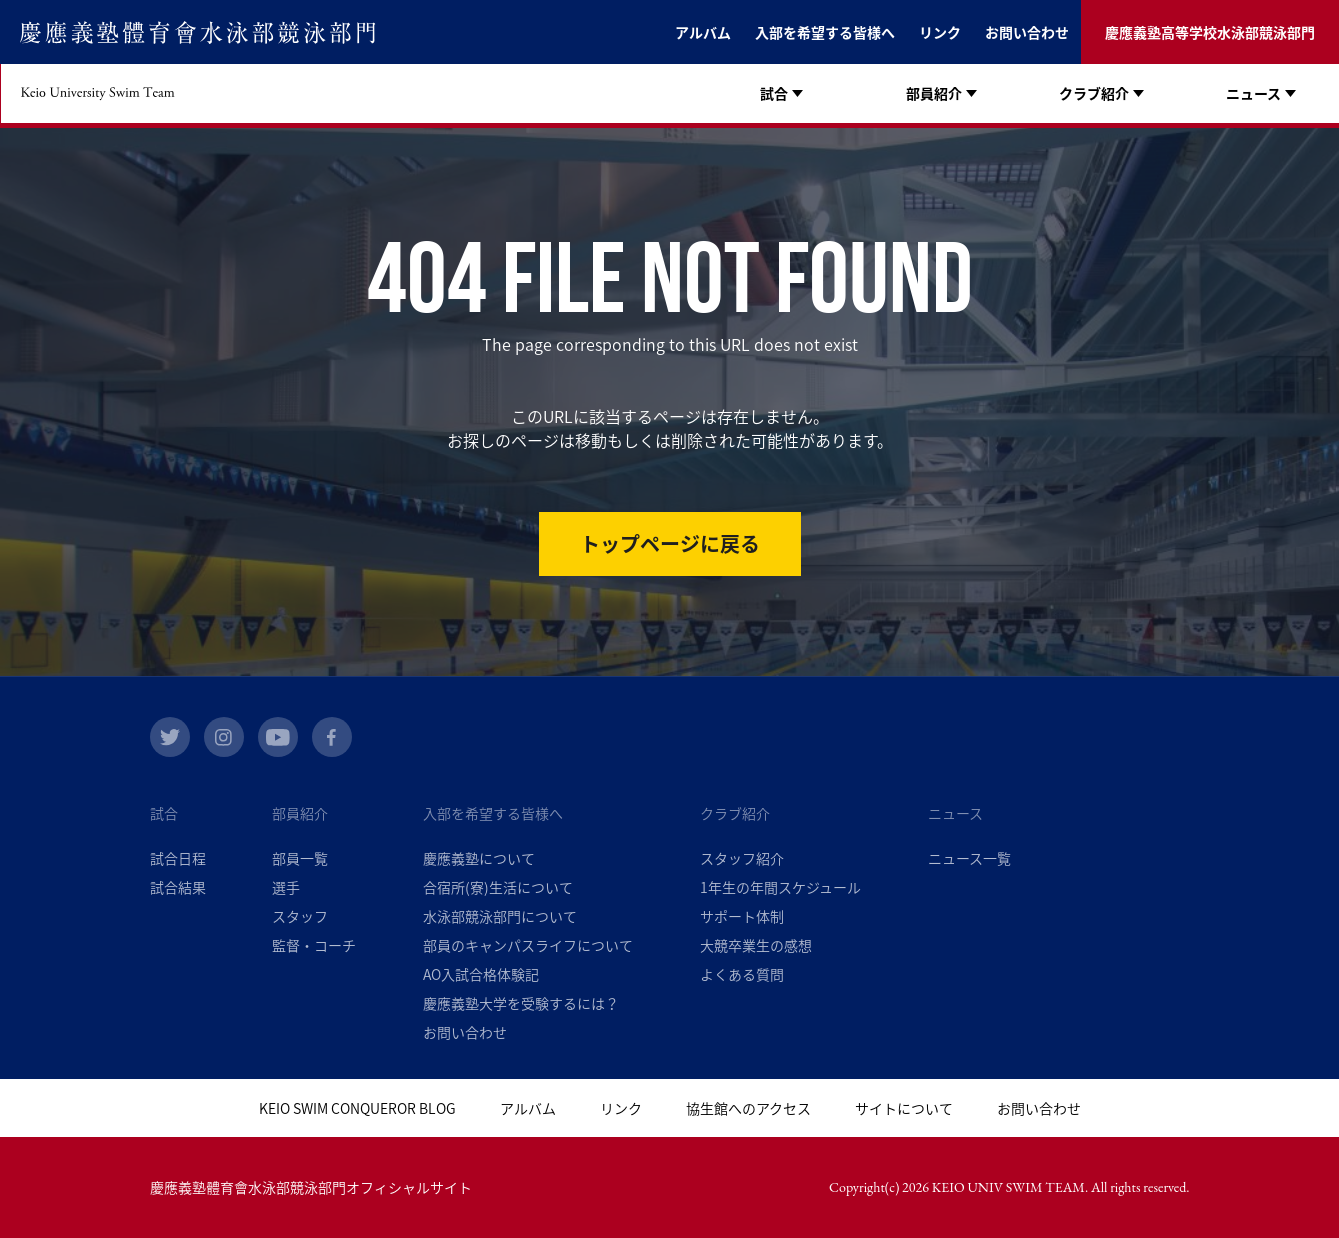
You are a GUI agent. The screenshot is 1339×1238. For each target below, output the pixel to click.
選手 (286, 887)
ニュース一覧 (969, 858)
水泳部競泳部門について (500, 916)
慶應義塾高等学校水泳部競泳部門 (1210, 32)
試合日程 (178, 858)
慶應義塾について (479, 858)
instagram (224, 737)
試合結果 (178, 887)
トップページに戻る (670, 543)
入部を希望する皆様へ (825, 32)
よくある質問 (742, 974)
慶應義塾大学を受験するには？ (521, 1003)
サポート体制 (742, 916)
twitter (170, 737)
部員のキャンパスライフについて (528, 945)
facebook (332, 737)
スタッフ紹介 (742, 858)
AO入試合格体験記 (481, 974)
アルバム (703, 32)
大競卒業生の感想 (756, 945)
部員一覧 (300, 858)
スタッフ (300, 916)
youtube (278, 737)
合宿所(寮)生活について (498, 887)
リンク (940, 32)
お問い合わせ (1027, 32)
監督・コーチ (314, 945)
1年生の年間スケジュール (780, 887)
